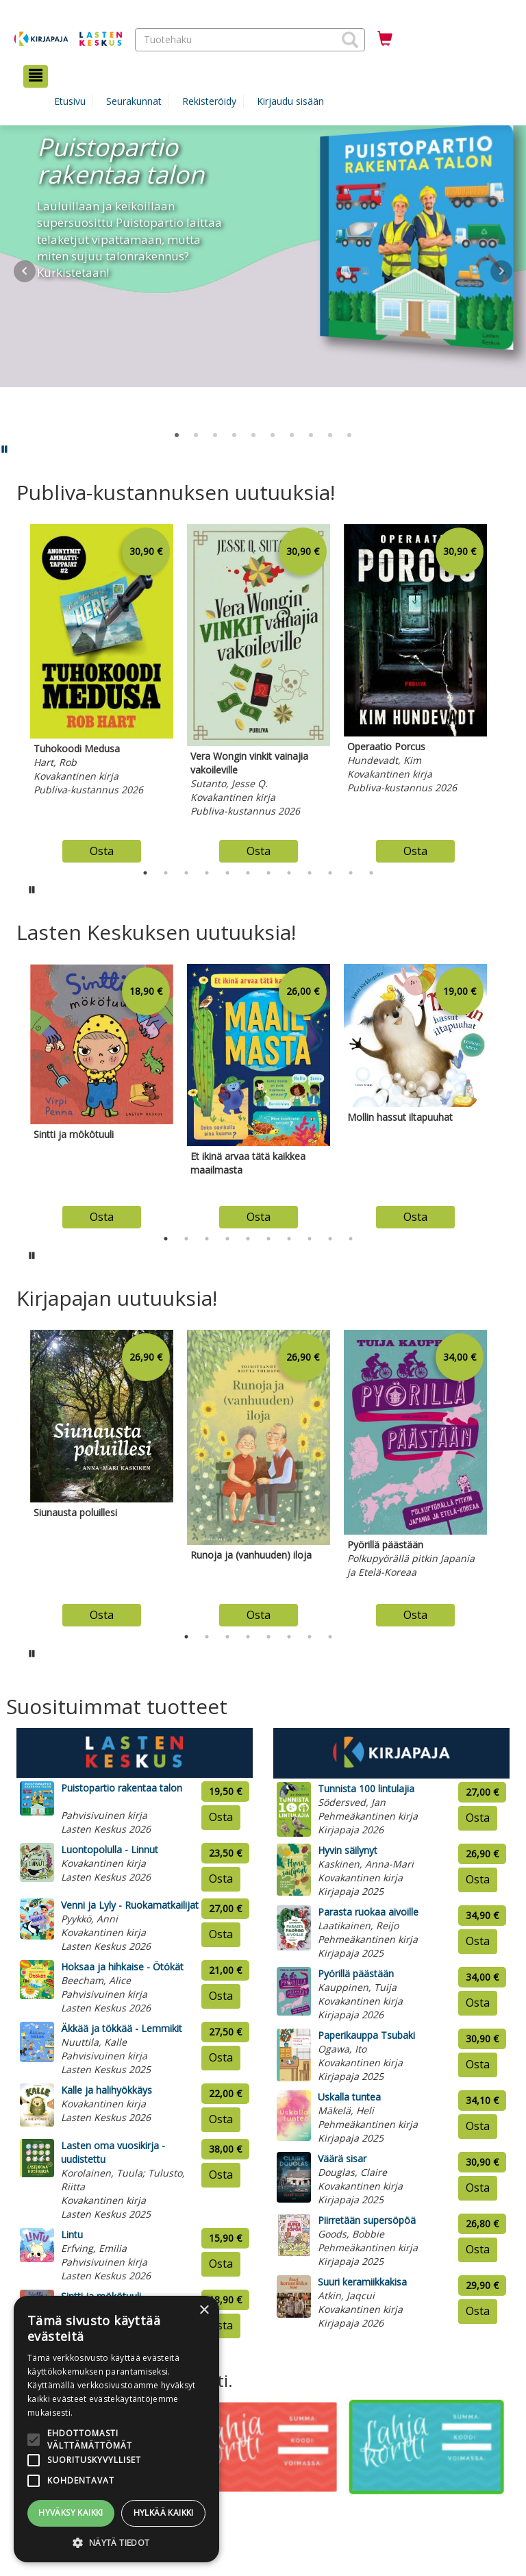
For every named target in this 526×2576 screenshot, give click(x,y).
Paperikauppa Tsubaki (366, 2035)
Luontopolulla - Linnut (109, 1849)
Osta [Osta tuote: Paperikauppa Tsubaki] (478, 2064)
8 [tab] (289, 873)
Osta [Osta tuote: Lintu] (221, 2263)
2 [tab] (166, 873)
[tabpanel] (101, 690)
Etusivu (70, 101)
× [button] (204, 2310)
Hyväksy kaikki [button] (70, 2512)
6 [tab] (248, 873)
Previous (13, 690)
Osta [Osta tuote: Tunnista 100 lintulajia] (478, 1817)
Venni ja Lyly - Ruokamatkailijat (130, 1904)
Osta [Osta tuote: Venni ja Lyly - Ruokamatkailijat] (221, 1934)
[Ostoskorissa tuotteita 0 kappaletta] (385, 39)
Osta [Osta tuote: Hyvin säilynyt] (478, 1879)
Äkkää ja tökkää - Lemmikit (121, 2028)
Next (501, 271)
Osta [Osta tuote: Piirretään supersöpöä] (478, 2249)
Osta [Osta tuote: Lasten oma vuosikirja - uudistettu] (221, 2174)
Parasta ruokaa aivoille (368, 1911)
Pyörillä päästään (356, 1973)
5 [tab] (227, 873)
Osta (102, 850)
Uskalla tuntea (349, 2096)
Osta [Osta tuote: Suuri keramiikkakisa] (478, 2310)
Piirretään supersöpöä (367, 2220)
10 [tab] (330, 873)
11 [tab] (351, 873)
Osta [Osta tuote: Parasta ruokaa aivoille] (478, 1940)
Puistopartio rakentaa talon (121, 1787)
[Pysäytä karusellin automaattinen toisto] (32, 889)
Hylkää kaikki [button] (164, 2512)
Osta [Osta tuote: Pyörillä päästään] (478, 2002)
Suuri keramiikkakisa (362, 2281)
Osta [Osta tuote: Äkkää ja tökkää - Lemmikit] (221, 2057)
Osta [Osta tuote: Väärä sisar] (478, 2187)
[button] (350, 40)
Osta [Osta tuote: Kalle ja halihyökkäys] (221, 2119)
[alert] (116, 2429)
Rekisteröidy (209, 101)
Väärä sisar (342, 2158)
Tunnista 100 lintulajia (366, 1788)
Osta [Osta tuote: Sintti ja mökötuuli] (221, 2325)
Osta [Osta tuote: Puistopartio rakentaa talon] (221, 1816)
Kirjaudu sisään (290, 101)
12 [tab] (371, 873)
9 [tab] (309, 873)
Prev (25, 271)
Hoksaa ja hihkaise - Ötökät (122, 1966)
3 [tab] (186, 873)
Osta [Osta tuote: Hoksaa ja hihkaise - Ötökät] (221, 1995)
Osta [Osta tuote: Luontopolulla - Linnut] (221, 1878)
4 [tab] (207, 873)
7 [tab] (268, 873)
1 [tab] (145, 873)
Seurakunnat (134, 101)
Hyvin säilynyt (347, 1850)
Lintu (72, 2234)
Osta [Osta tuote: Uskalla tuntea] (478, 2125)
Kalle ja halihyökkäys (106, 2089)
